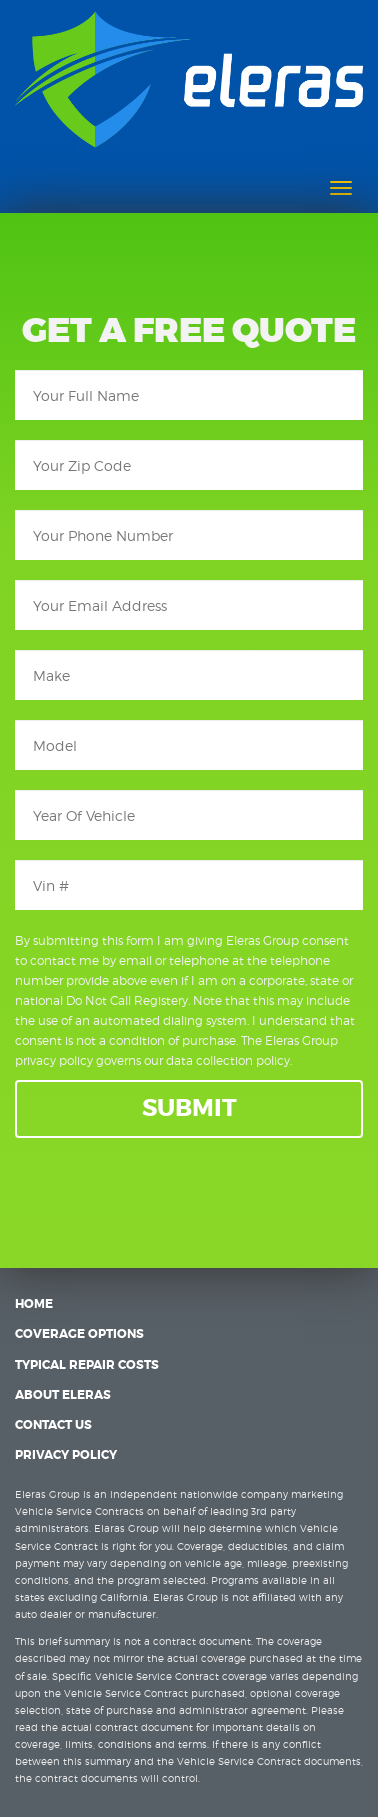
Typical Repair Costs (87, 1365)
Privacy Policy (66, 1455)
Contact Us (53, 1425)
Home (34, 1304)
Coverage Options (79, 1334)
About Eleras (63, 1395)
